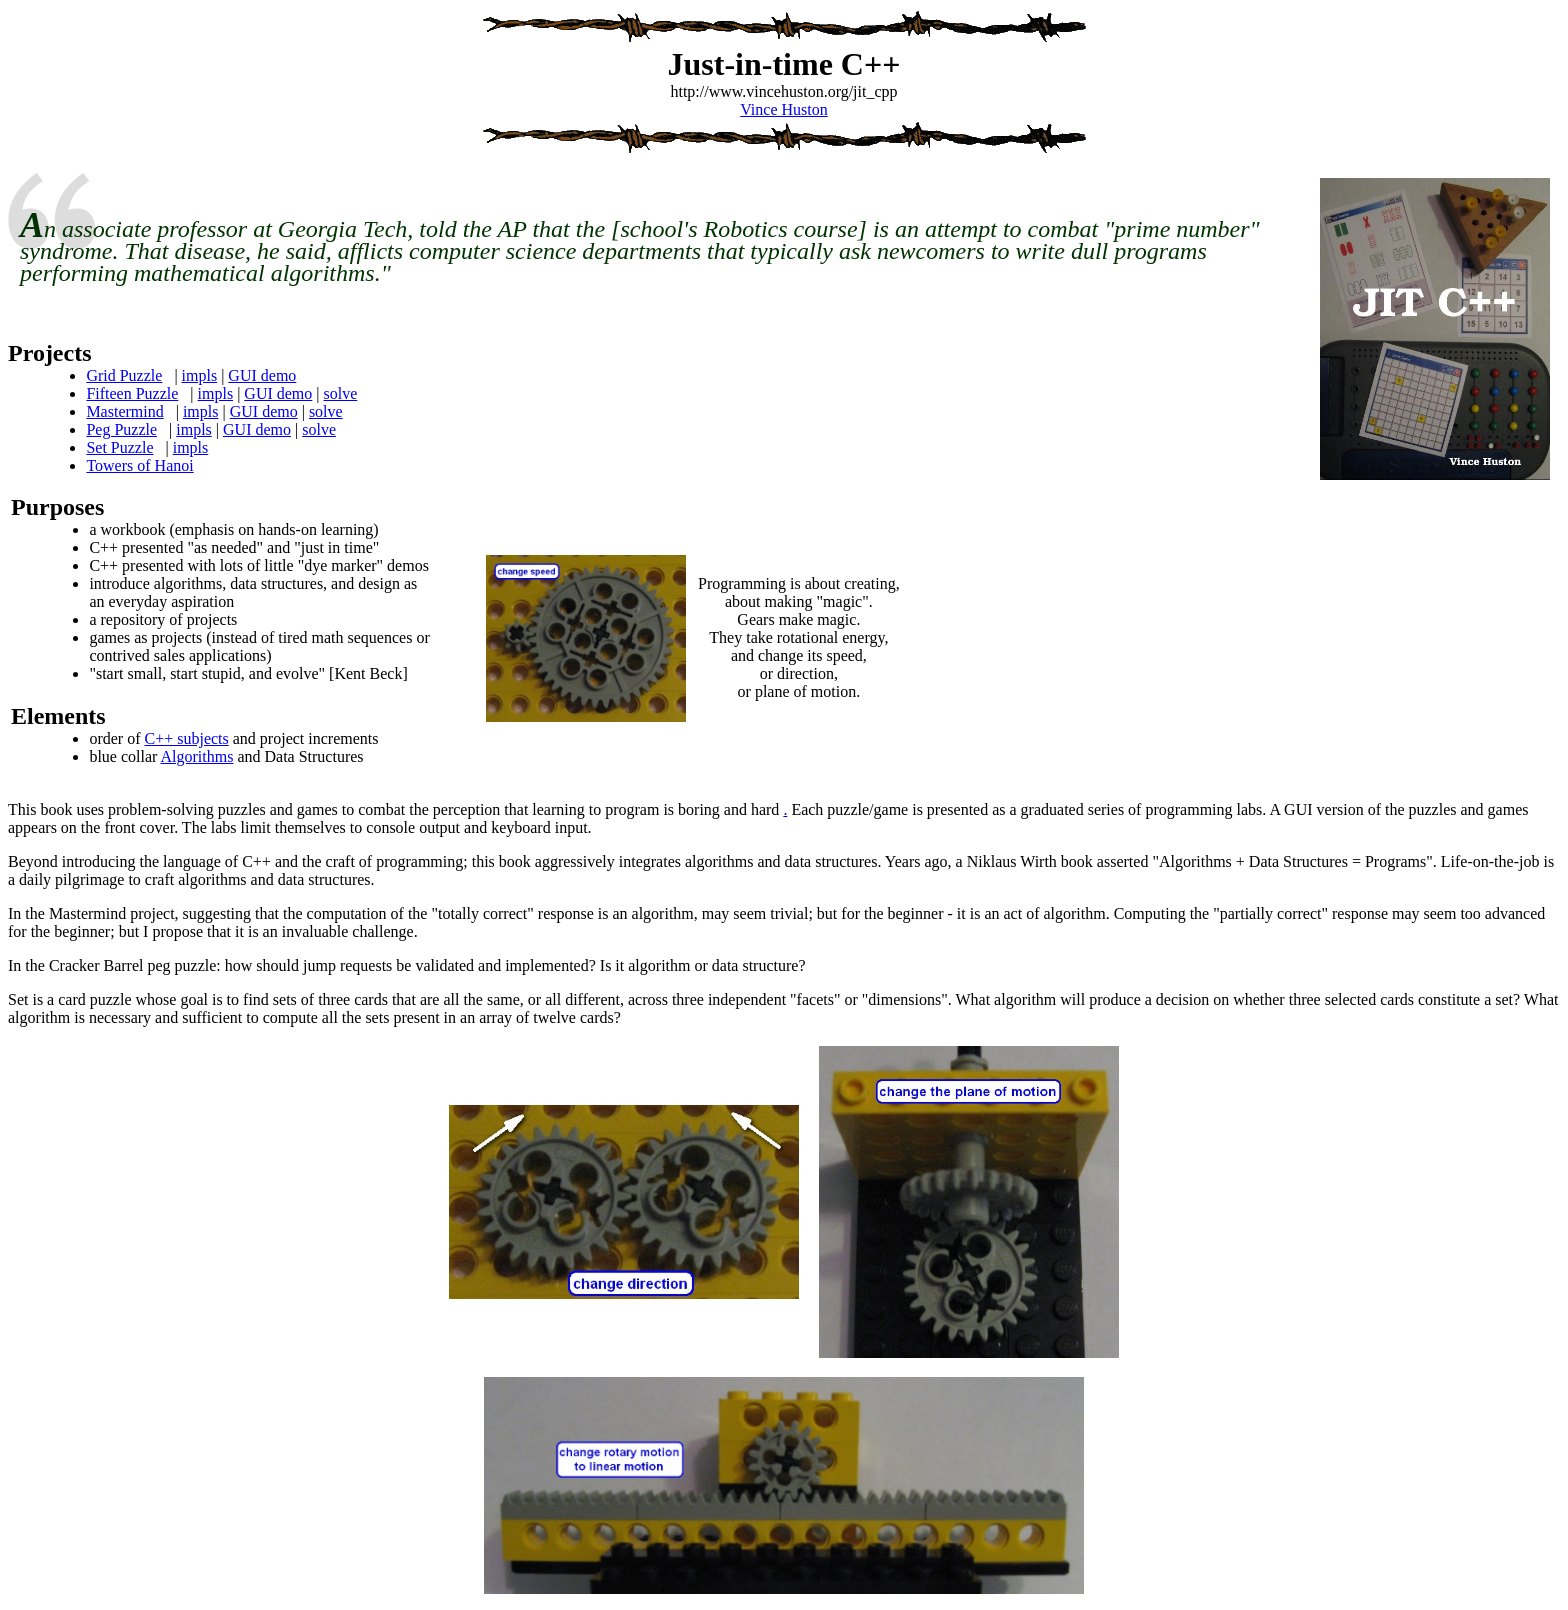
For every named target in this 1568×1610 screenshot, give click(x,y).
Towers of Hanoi (139, 465)
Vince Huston (783, 109)
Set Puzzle (119, 447)
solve (341, 393)
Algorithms (196, 756)
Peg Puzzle (121, 429)
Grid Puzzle (124, 375)
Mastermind (124, 411)
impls (200, 375)
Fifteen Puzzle (132, 393)
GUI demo (262, 375)
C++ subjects (186, 738)
